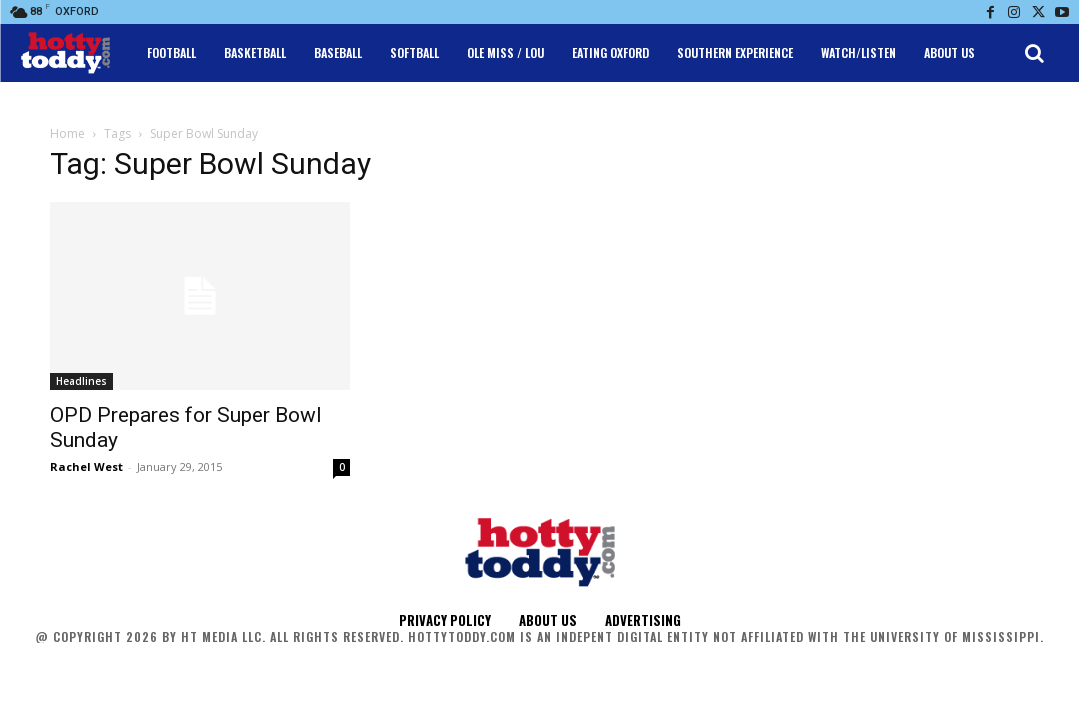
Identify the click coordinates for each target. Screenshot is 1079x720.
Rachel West (86, 466)
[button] (1034, 53)
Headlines (81, 381)
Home (67, 133)
